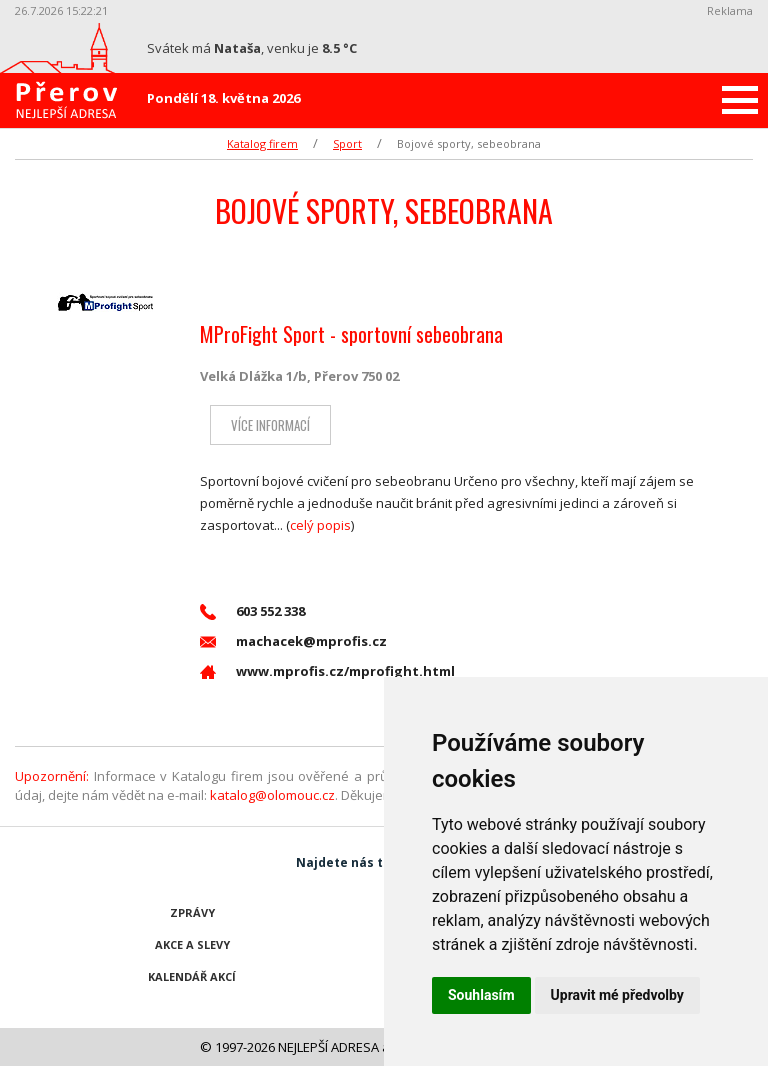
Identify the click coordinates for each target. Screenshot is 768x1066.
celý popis (320, 525)
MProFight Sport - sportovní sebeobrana (351, 334)
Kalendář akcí (192, 976)
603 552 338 (252, 611)
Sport (347, 143)
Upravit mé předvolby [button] (617, 995)
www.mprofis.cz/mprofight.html (327, 671)
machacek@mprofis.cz (293, 641)
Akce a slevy (192, 944)
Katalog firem (262, 143)
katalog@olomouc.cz (272, 795)
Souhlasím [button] (481, 995)
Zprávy (192, 912)
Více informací (270, 425)
